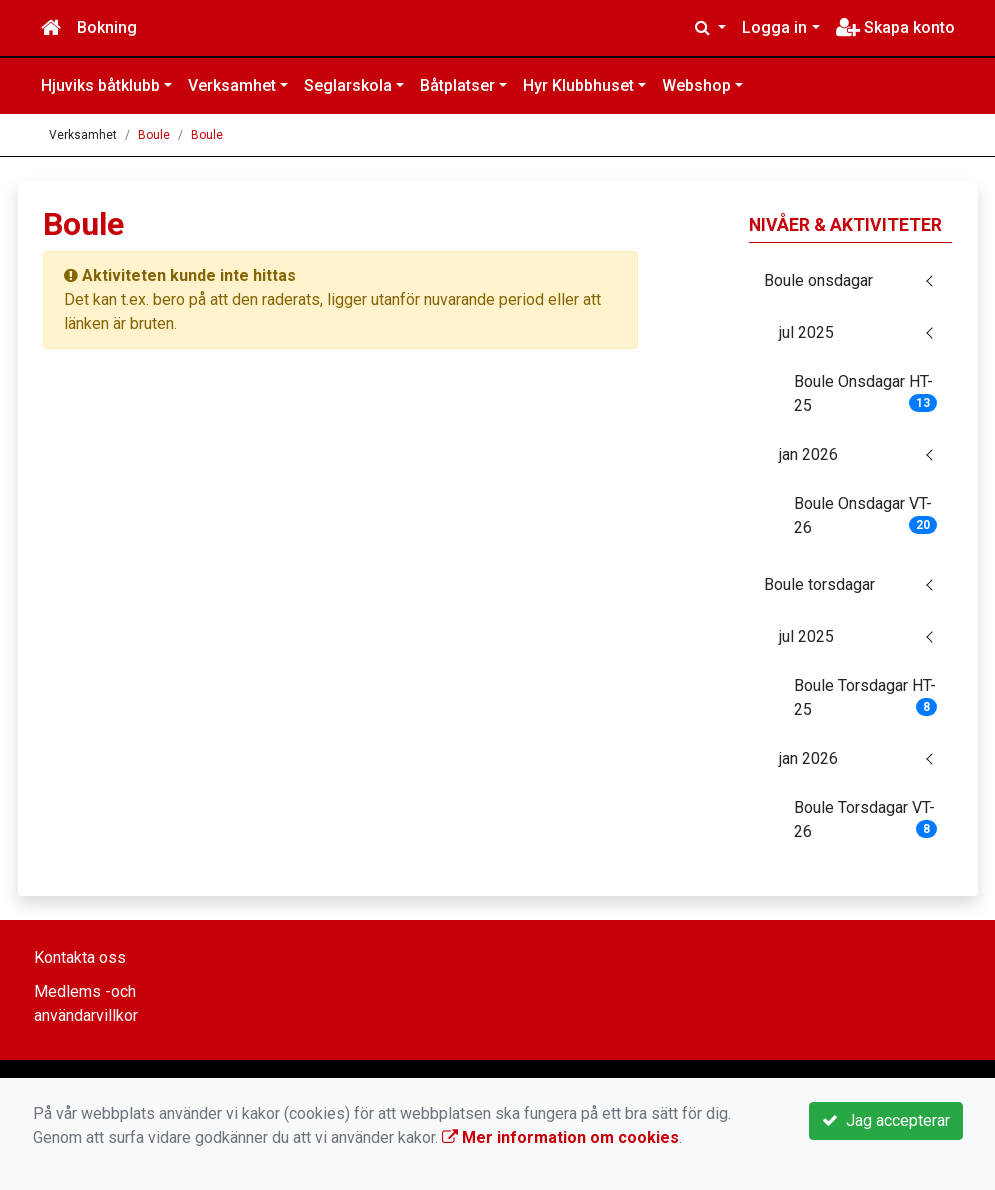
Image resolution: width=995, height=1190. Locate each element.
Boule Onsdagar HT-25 (866, 393)
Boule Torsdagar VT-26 (866, 819)
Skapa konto (895, 27)
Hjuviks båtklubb (100, 85)
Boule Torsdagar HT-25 (866, 697)
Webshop (696, 85)
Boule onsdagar (818, 280)
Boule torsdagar (819, 584)
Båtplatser (457, 85)
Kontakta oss (80, 957)
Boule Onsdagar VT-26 (866, 515)
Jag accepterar (886, 1120)
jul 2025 (806, 332)
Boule (154, 135)
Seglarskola (348, 85)
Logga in (774, 27)
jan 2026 (808, 454)
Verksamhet (232, 85)
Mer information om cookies (560, 1137)
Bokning (107, 27)
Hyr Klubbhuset (578, 85)
